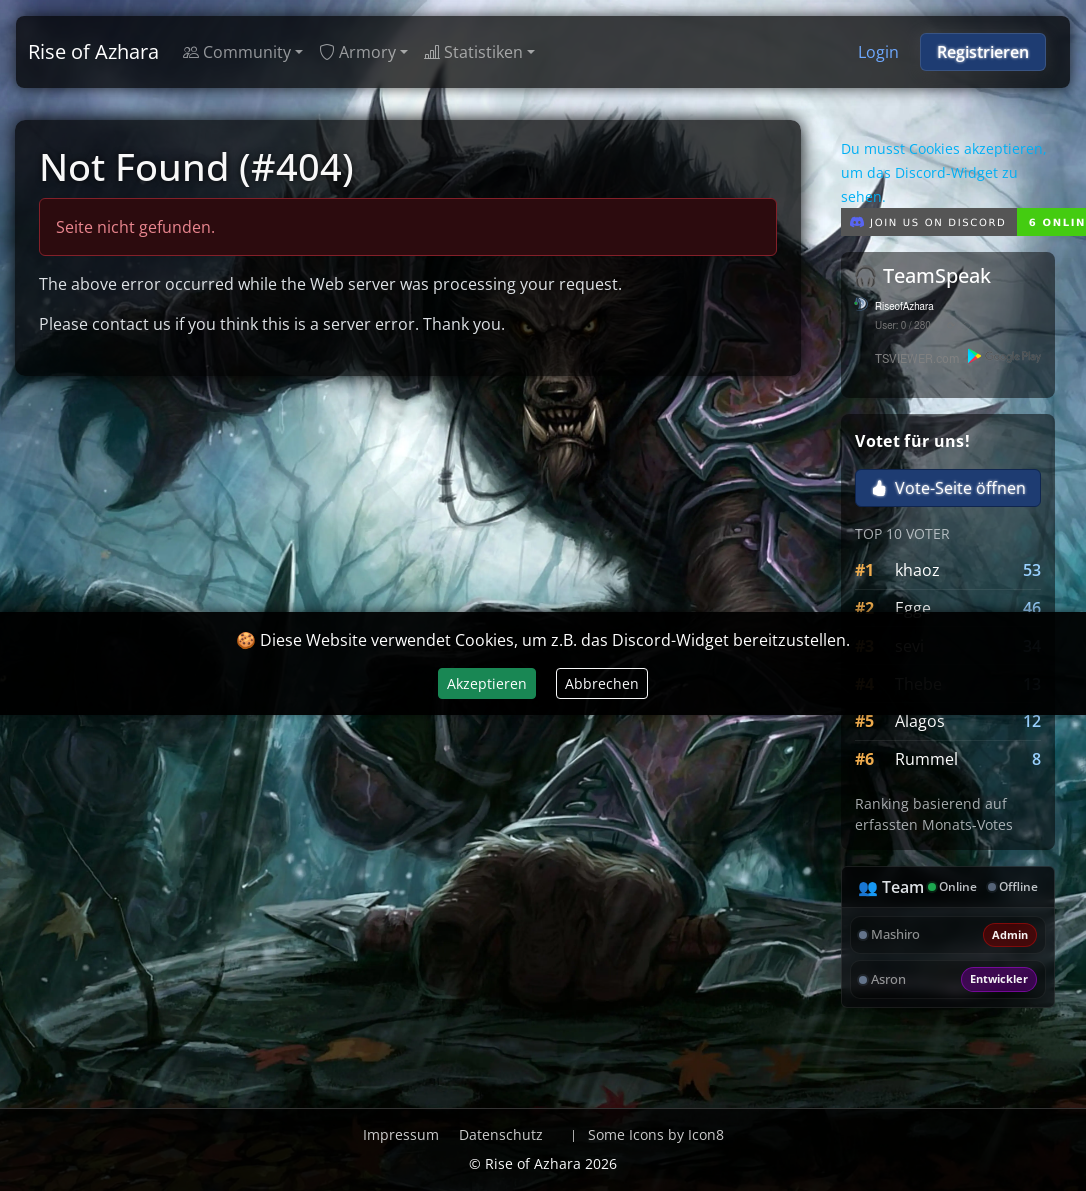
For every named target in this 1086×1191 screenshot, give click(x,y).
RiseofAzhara (904, 307)
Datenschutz (501, 1134)
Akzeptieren (487, 683)
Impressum (401, 1134)
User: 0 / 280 (903, 326)
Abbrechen (602, 683)
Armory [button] (357, 52)
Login (878, 52)
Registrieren (983, 52)
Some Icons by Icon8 (656, 1134)
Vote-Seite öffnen (948, 488)
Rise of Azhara (93, 51)
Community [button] (237, 52)
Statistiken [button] (473, 52)
